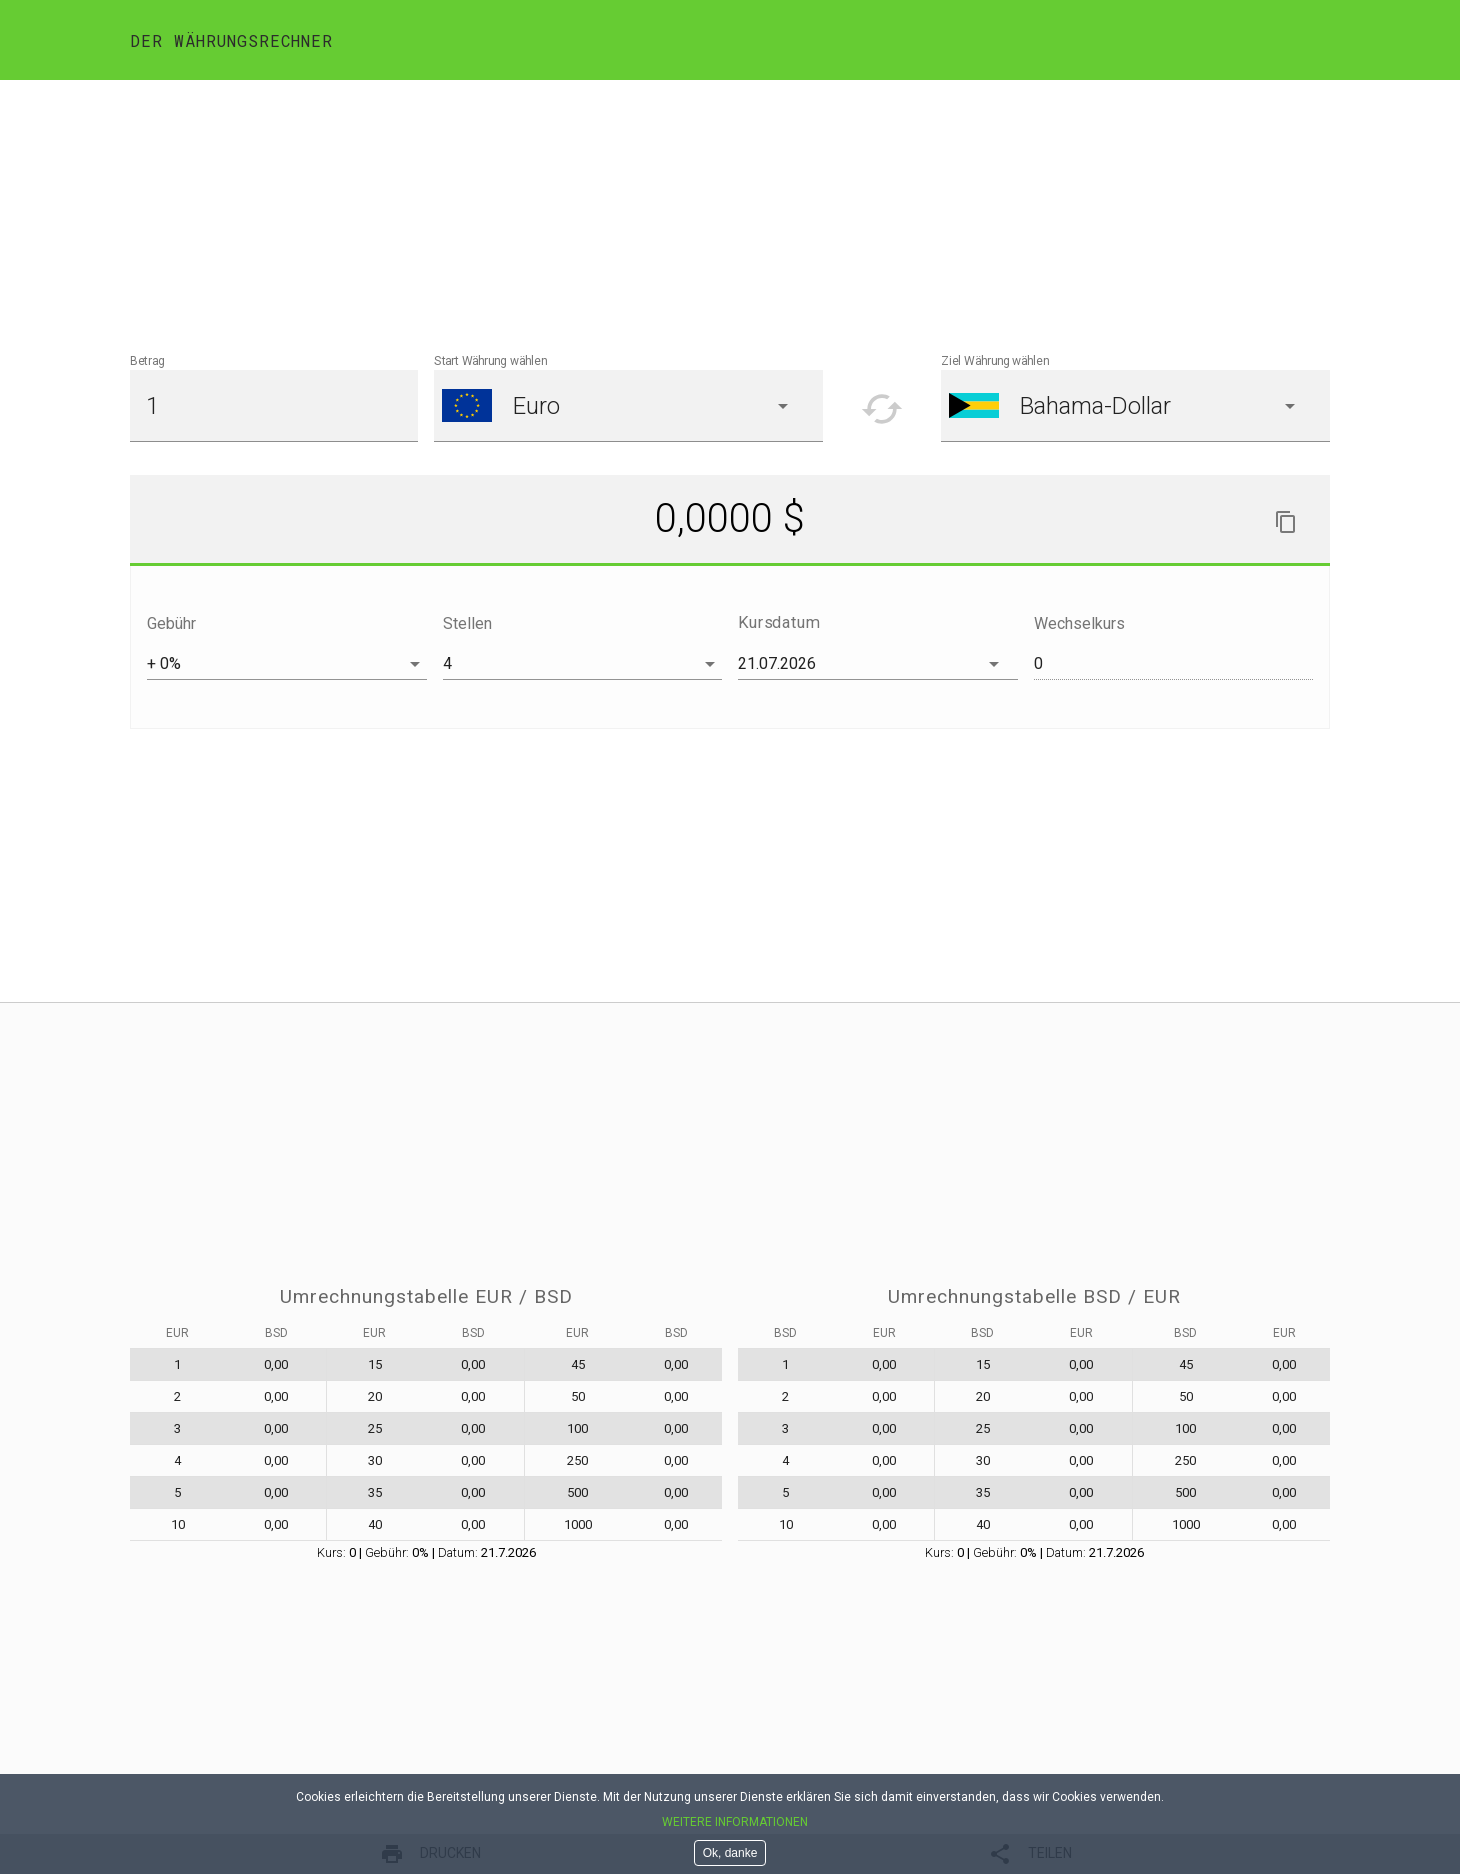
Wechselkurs (1079, 624)
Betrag (147, 361)
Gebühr (171, 624)
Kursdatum (779, 622)
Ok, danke (730, 1853)
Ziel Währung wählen (995, 361)
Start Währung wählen (490, 361)
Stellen (467, 624)
